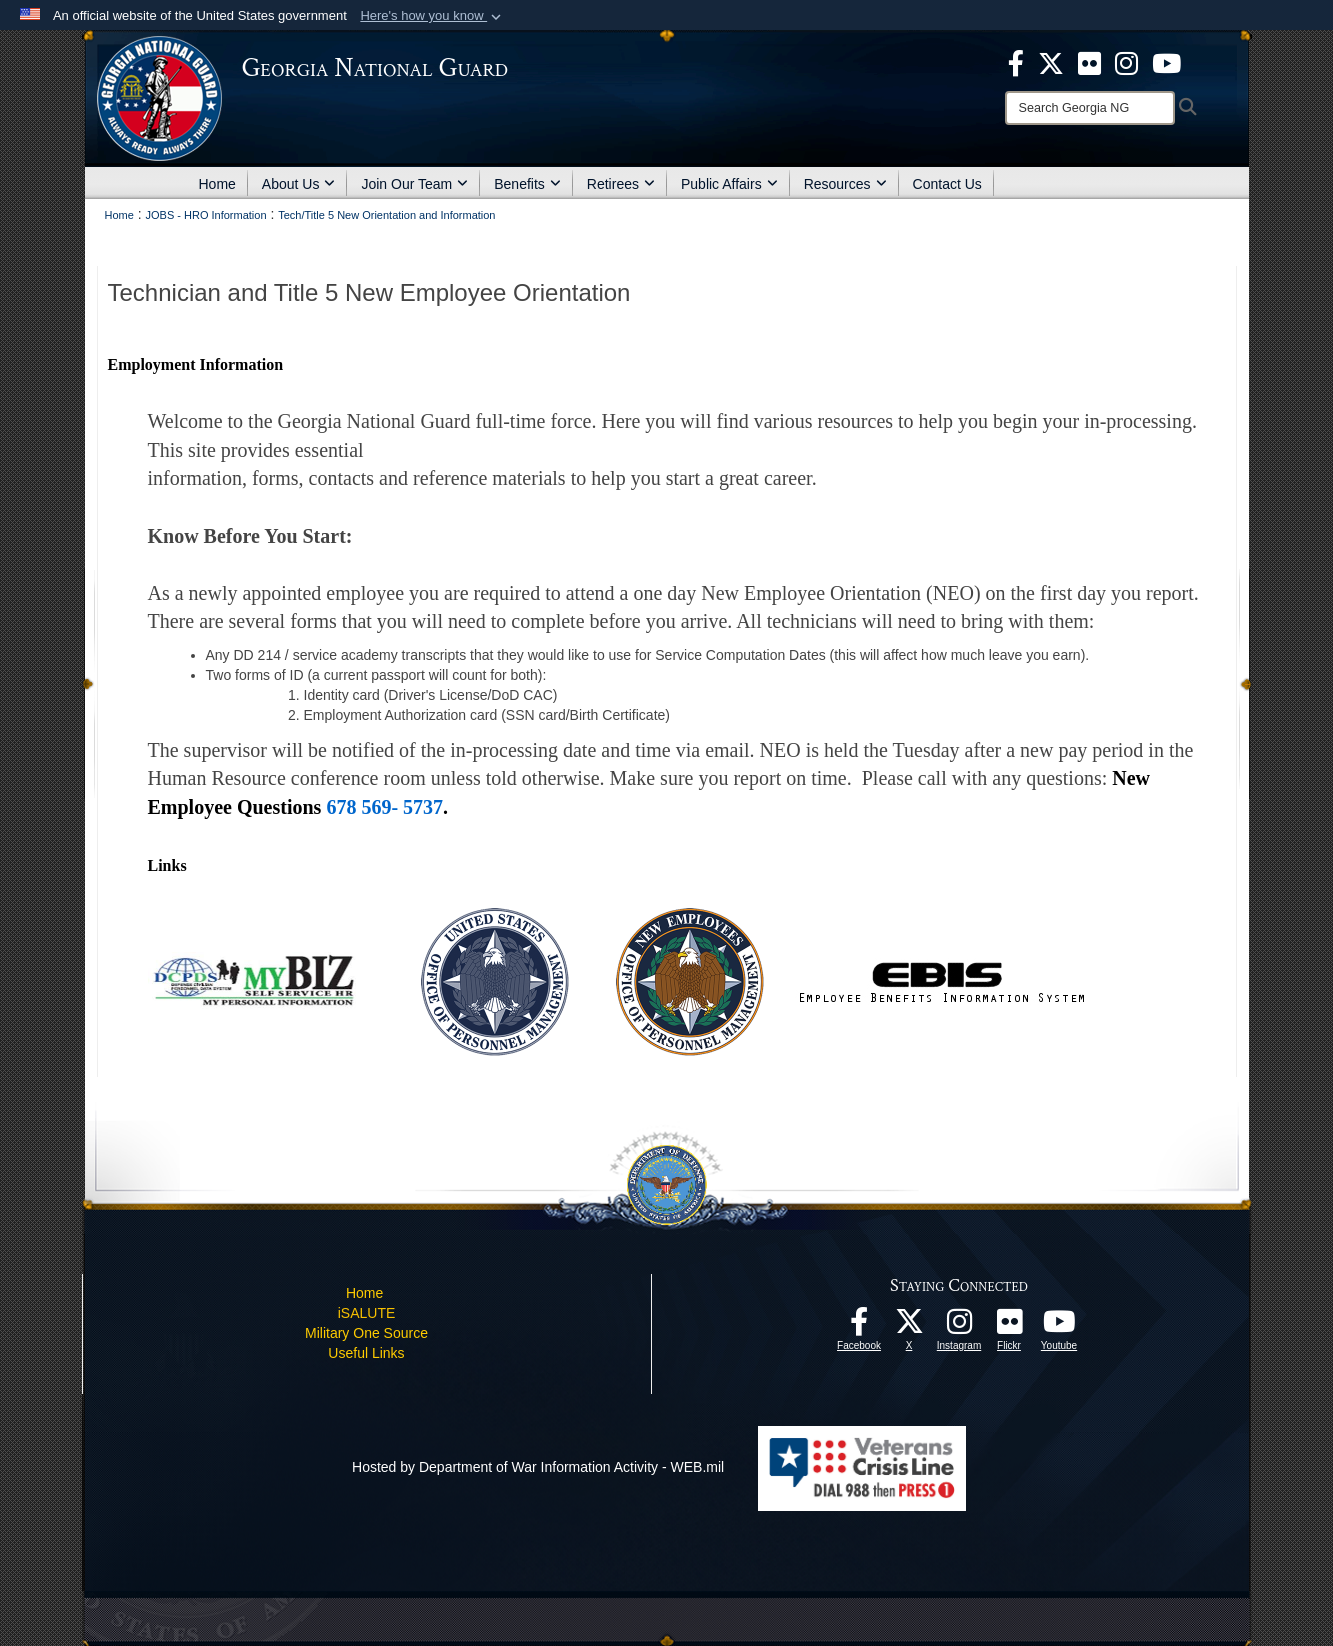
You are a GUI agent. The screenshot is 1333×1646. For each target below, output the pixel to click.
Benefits (527, 184)
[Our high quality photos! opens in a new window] (1009, 1327)
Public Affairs (729, 184)
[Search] (1090, 108)
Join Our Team (414, 184)
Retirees (621, 184)
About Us (299, 184)
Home (217, 184)
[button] (432, 16)
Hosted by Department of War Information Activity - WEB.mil (538, 1467)
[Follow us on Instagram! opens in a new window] (959, 1327)
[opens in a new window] (1089, 62)
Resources (845, 184)
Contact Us (947, 184)
